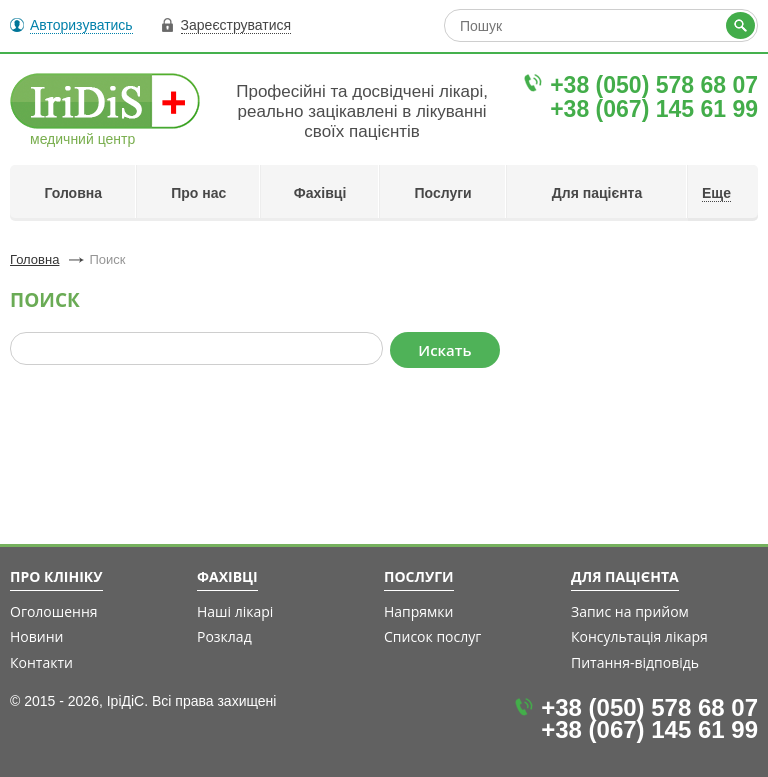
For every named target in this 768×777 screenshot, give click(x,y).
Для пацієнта (597, 193)
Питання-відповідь (635, 662)
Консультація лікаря (639, 636)
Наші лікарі (235, 611)
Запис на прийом (630, 611)
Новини (36, 636)
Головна (73, 193)
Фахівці (320, 193)
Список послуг (432, 636)
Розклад (224, 636)
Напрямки (419, 611)
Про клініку (56, 577)
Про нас (198, 193)
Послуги (443, 193)
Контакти (41, 662)
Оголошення (54, 611)
